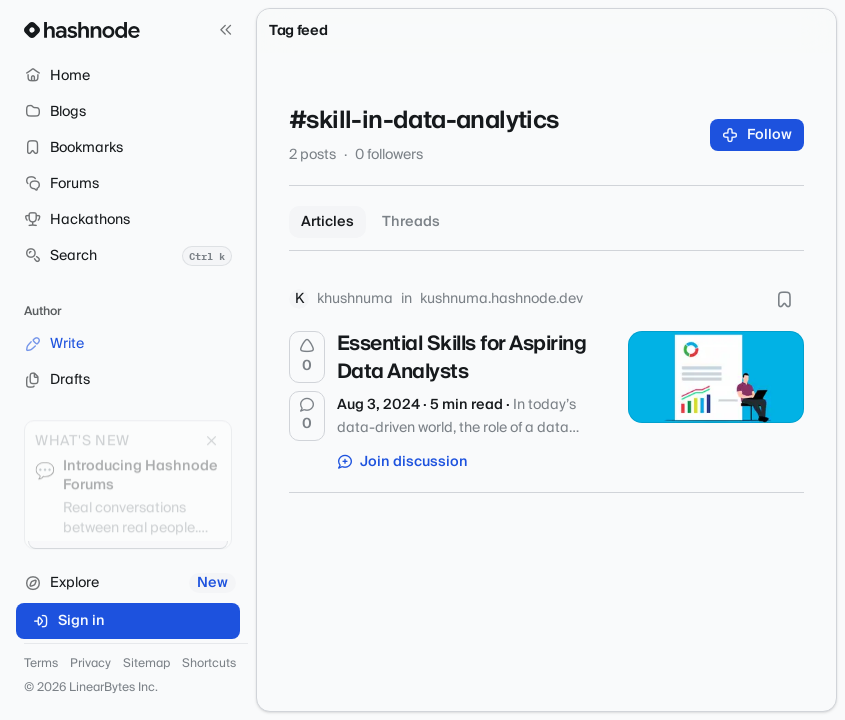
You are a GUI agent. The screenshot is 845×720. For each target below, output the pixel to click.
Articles (327, 222)
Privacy (90, 664)
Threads (411, 222)
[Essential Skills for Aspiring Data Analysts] (716, 377)
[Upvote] (307, 357)
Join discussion (403, 462)
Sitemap (146, 664)
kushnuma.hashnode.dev (501, 299)
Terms (41, 664)
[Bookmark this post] (784, 299)
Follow (757, 135)
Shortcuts (209, 664)
